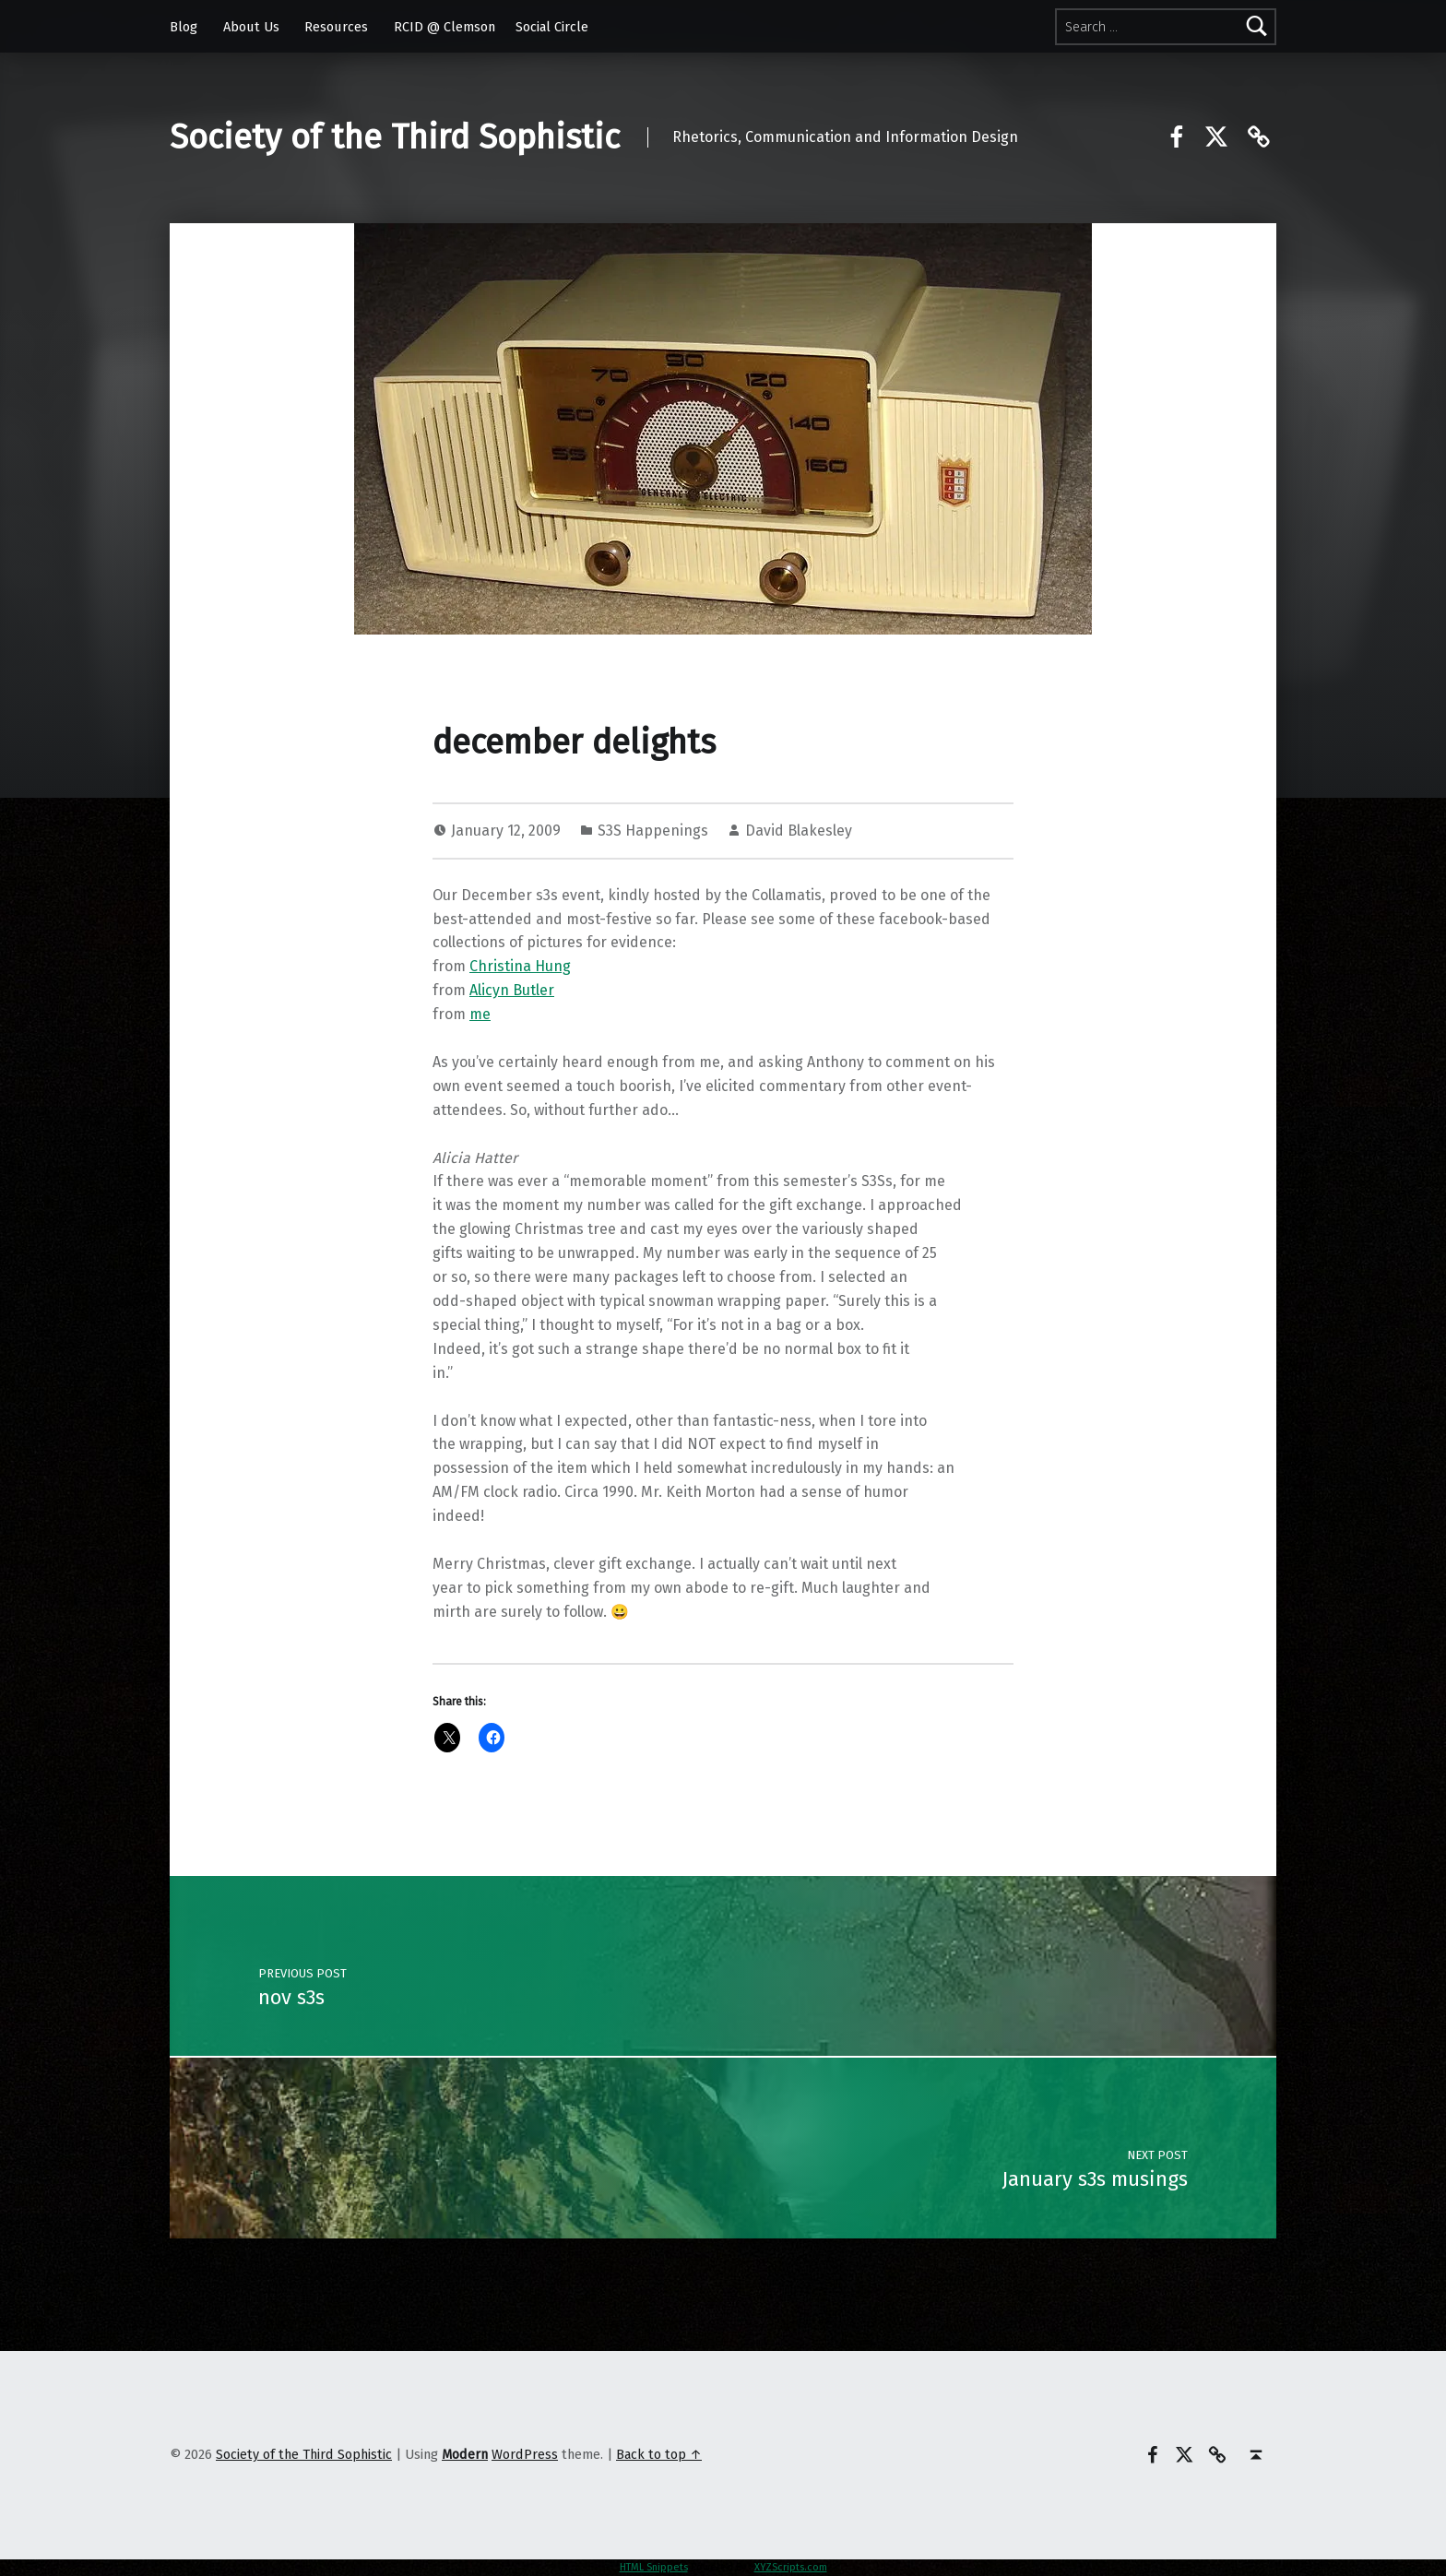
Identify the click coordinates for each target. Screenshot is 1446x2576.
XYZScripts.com (790, 2567)
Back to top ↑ (659, 2454)
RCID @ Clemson (444, 26)
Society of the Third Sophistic (395, 137)
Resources (336, 26)
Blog (183, 26)
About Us (251, 26)
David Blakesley (798, 830)
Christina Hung (520, 966)
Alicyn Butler (511, 990)
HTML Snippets (654, 2567)
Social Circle (552, 26)
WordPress (525, 2454)
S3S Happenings (653, 830)
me (480, 1014)
